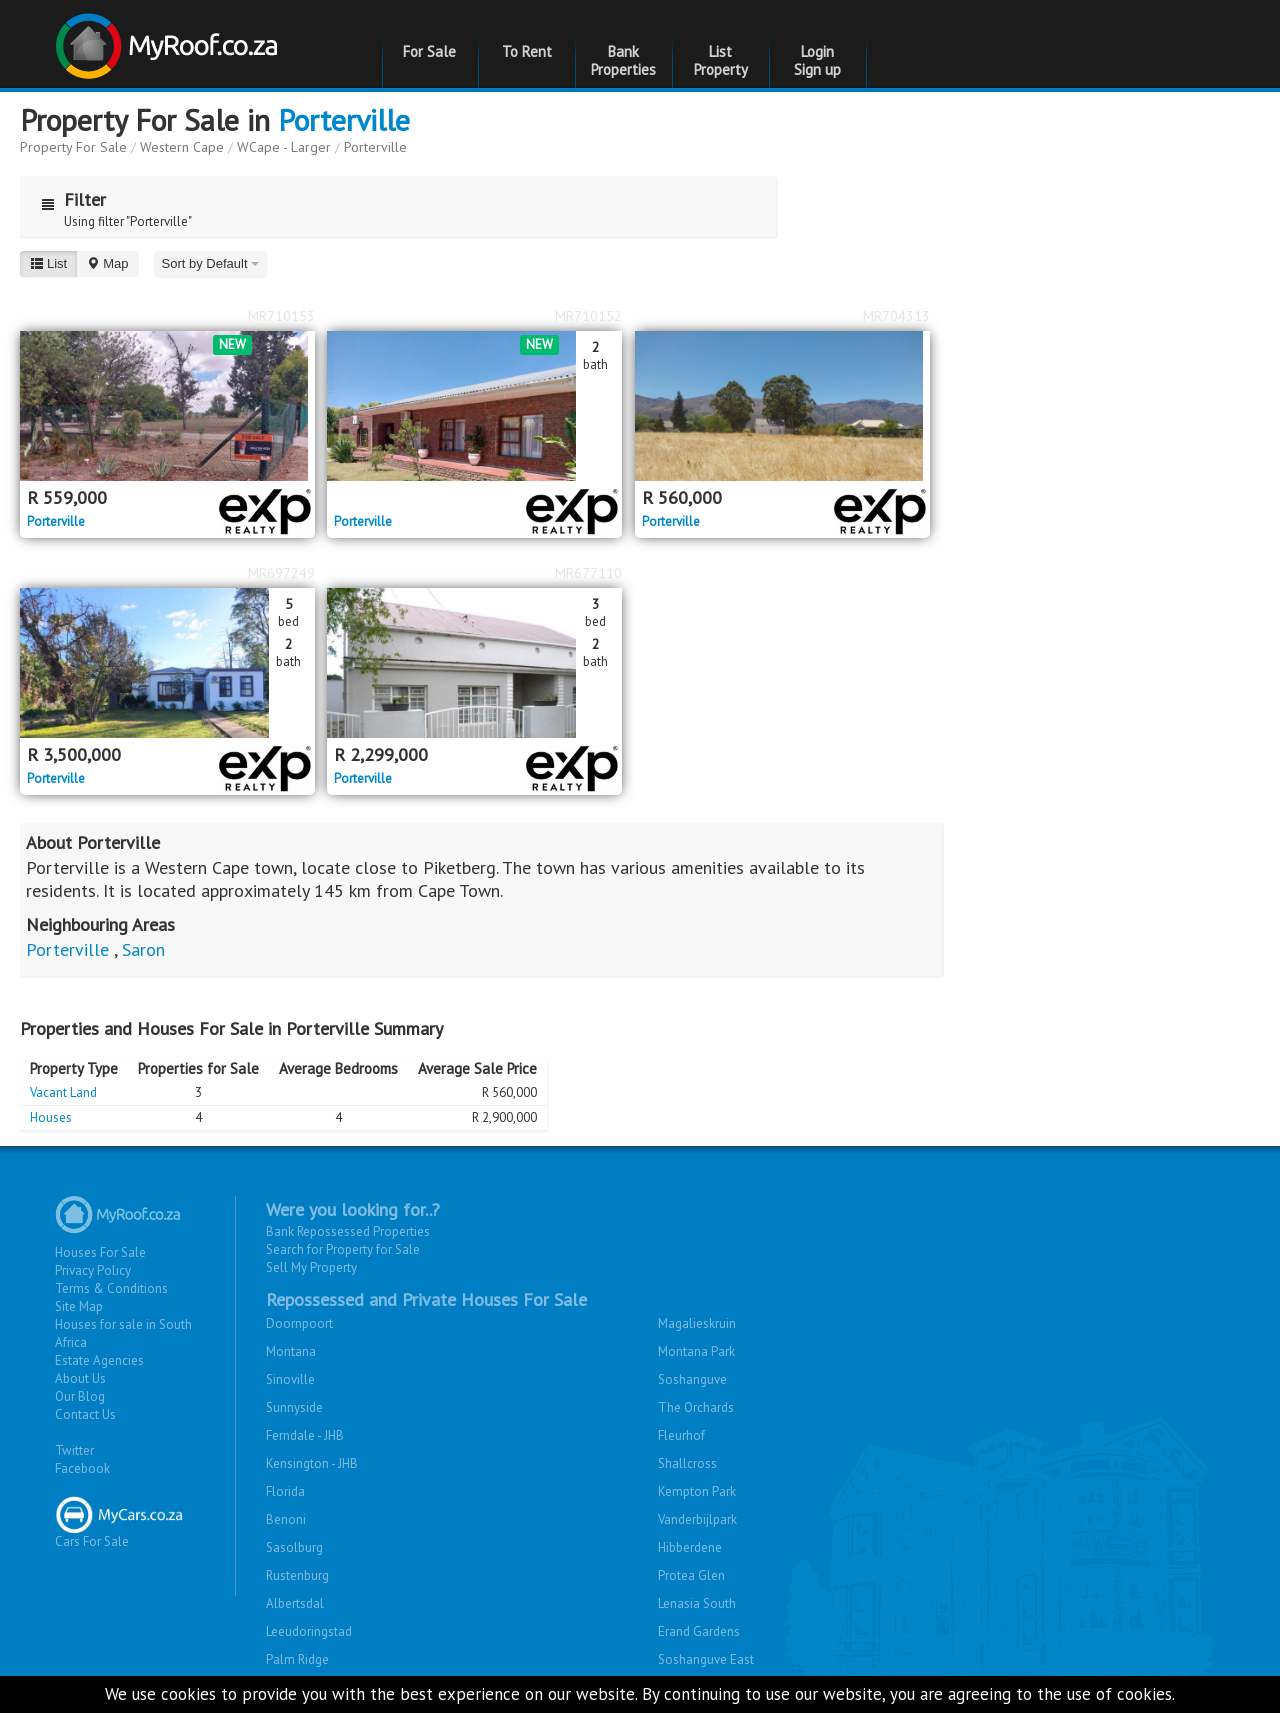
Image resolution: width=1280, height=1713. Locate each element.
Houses (51, 1117)
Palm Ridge (297, 1659)
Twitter (74, 1450)
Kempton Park (697, 1491)
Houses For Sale (100, 1252)
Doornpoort (299, 1323)
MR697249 (281, 573)
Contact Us (85, 1414)
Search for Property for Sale (343, 1249)
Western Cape (182, 147)
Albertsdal (295, 1603)
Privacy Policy (93, 1270)
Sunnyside (294, 1407)
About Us (80, 1378)
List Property (721, 60)
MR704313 (896, 316)
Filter (69, 199)
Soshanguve (692, 1379)
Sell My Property (311, 1267)
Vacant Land (63, 1092)
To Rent (527, 51)
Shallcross (687, 1463)
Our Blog (80, 1396)
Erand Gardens (699, 1631)
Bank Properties (623, 60)
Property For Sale (73, 147)
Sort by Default (211, 263)
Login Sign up (817, 60)
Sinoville (290, 1379)
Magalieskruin (697, 1323)
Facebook (82, 1468)
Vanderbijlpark (697, 1519)
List (48, 263)
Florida (285, 1491)
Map (107, 263)
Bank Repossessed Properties (348, 1231)
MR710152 (588, 316)
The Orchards (696, 1407)
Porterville (344, 119)
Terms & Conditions (111, 1288)
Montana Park (696, 1351)
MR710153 (281, 316)
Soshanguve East (706, 1659)
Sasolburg (294, 1547)
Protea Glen (691, 1575)
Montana (291, 1351)
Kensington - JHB (312, 1463)
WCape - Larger (284, 147)
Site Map (79, 1306)
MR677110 (588, 573)
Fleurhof (681, 1435)
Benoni (286, 1519)
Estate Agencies (99, 1360)
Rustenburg (297, 1575)
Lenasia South (697, 1603)
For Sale (429, 51)
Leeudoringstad (309, 1631)
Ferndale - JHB (305, 1435)
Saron (143, 949)
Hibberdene (690, 1547)
